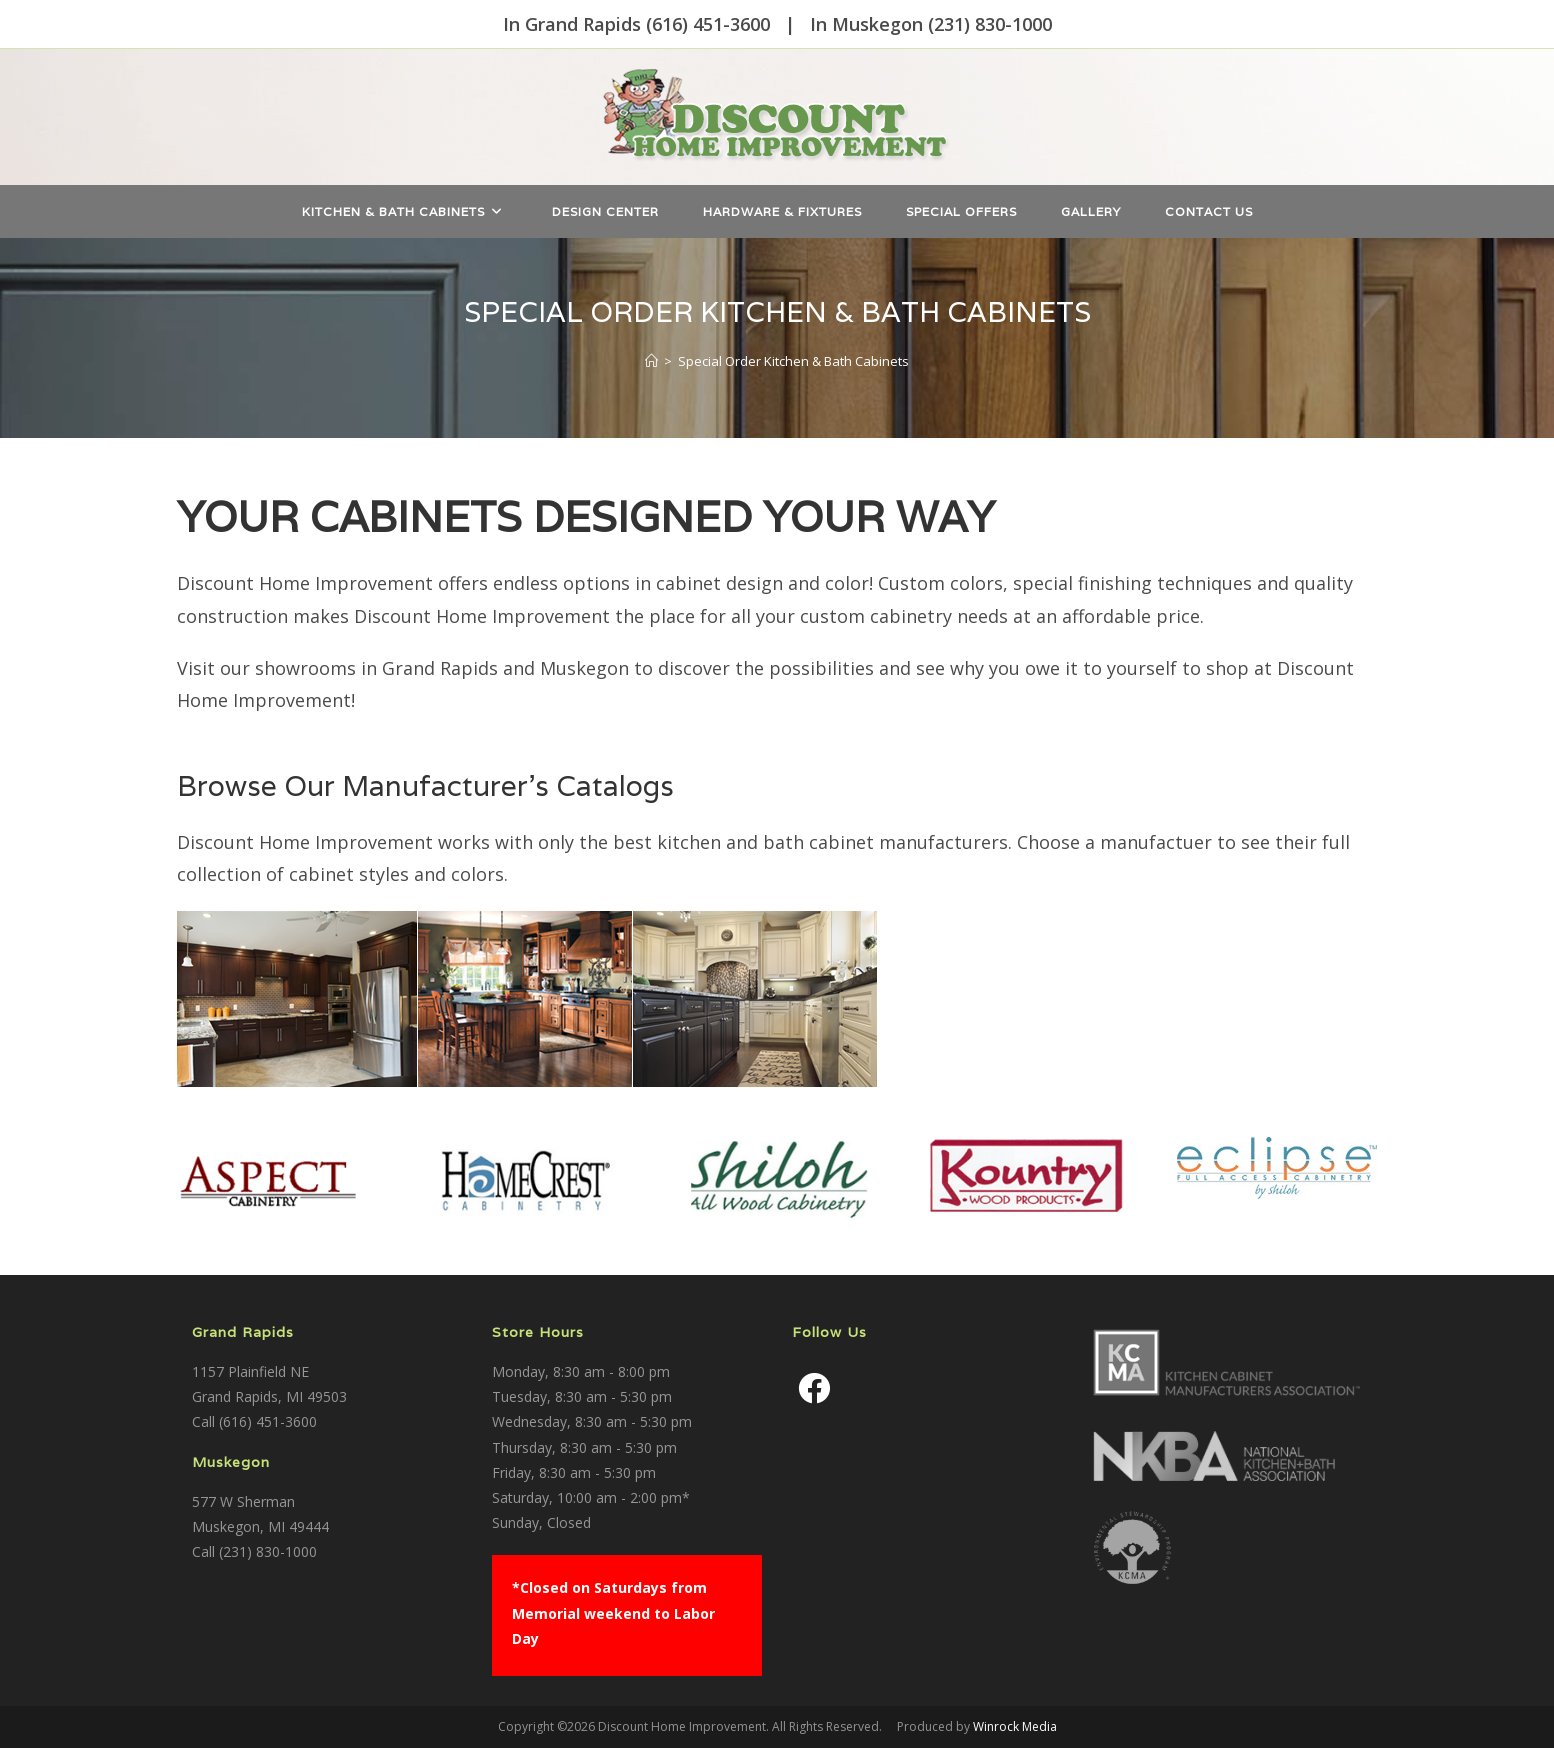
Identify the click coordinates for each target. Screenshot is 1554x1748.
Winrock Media (1015, 1726)
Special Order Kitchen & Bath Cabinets (793, 361)
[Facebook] (814, 1388)
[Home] (651, 361)
